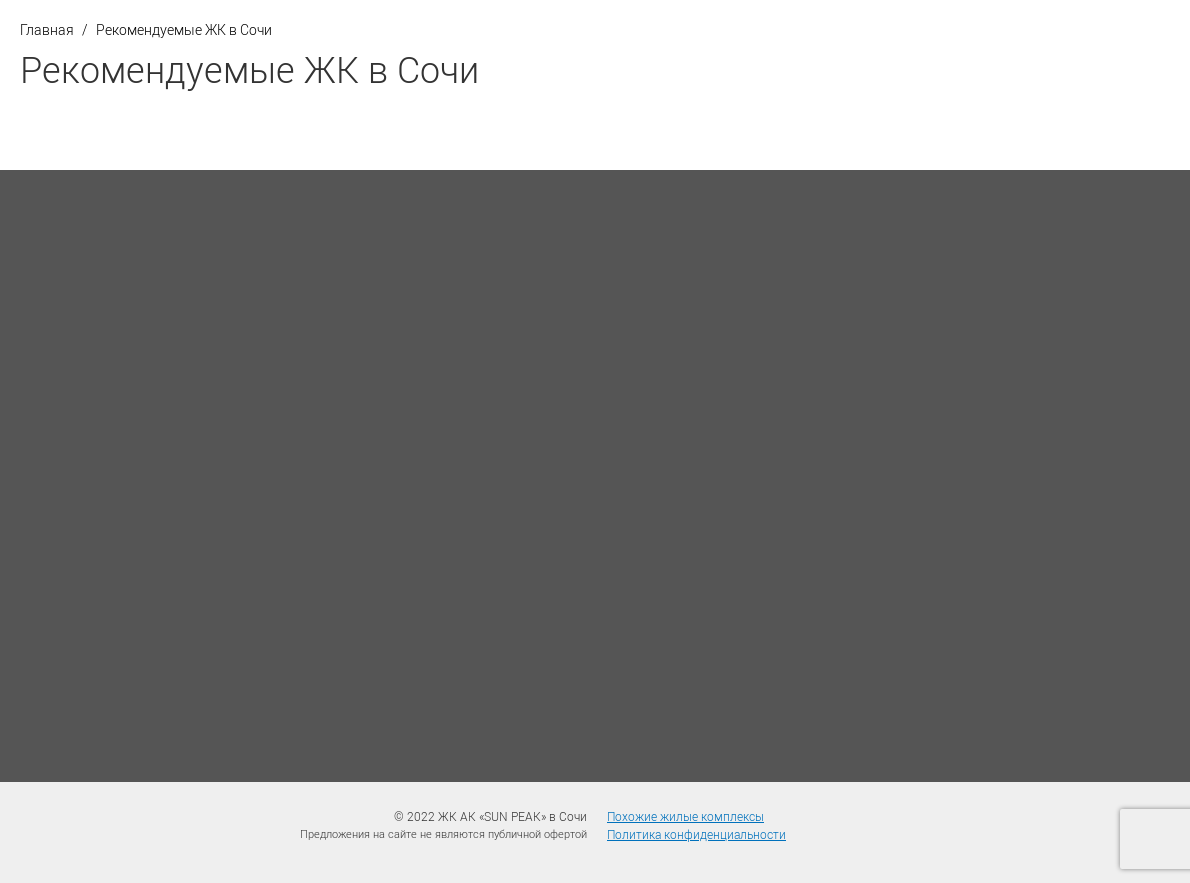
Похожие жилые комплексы (685, 816)
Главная (47, 29)
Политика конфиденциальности (696, 834)
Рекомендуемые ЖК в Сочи (184, 29)
